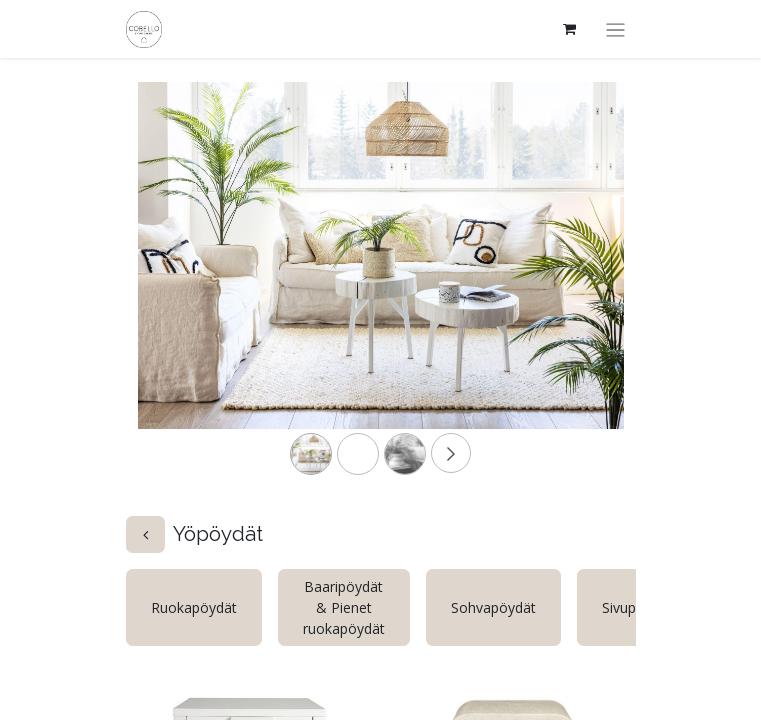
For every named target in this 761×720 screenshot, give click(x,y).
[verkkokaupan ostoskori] (569, 29)
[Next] (587, 287)
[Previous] (174, 287)
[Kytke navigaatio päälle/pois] (615, 29)
